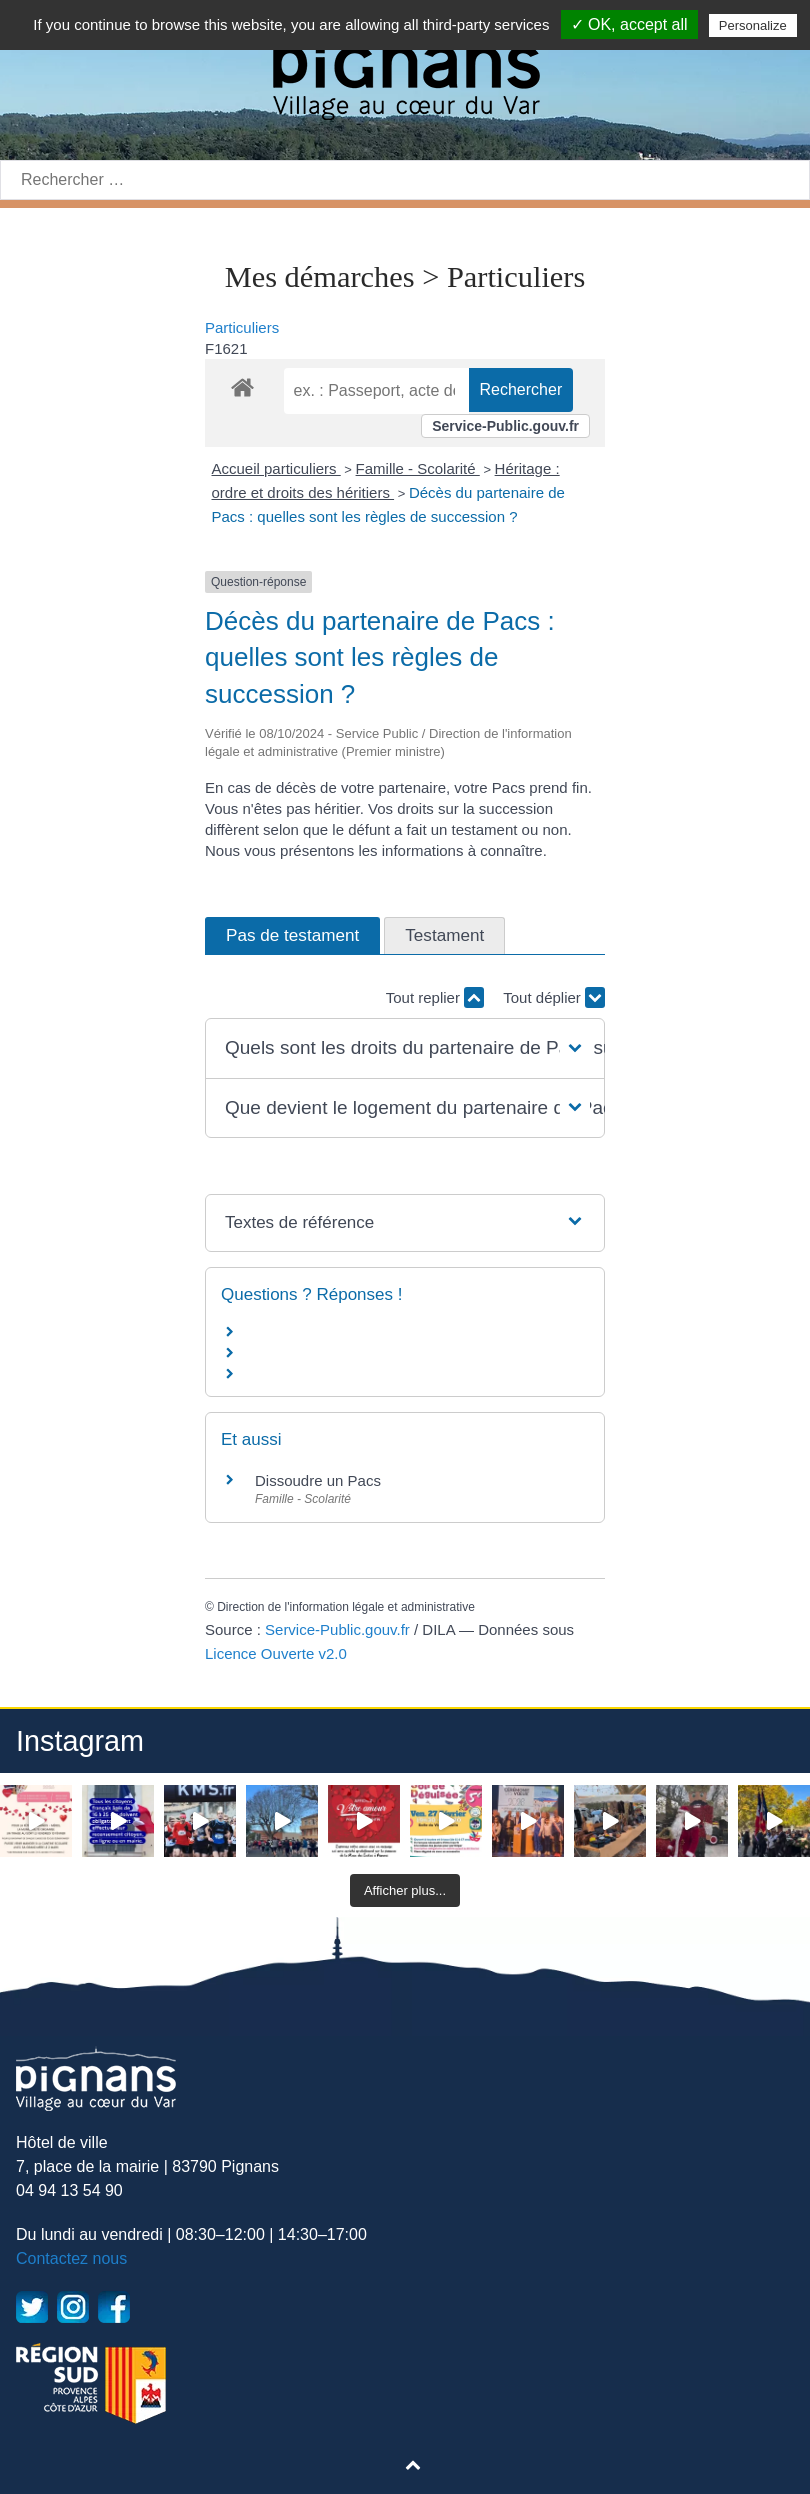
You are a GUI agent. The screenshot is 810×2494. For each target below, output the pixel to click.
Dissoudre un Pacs (318, 1480)
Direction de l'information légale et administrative (346, 1607)
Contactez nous (71, 2258)
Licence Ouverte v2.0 (276, 1653)
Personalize (753, 25)
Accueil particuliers (276, 468)
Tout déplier (554, 997)
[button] (405, 1048)
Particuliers (242, 327)
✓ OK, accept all (629, 24)
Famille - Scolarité (418, 468)
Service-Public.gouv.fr (505, 426)
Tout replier (435, 997)
